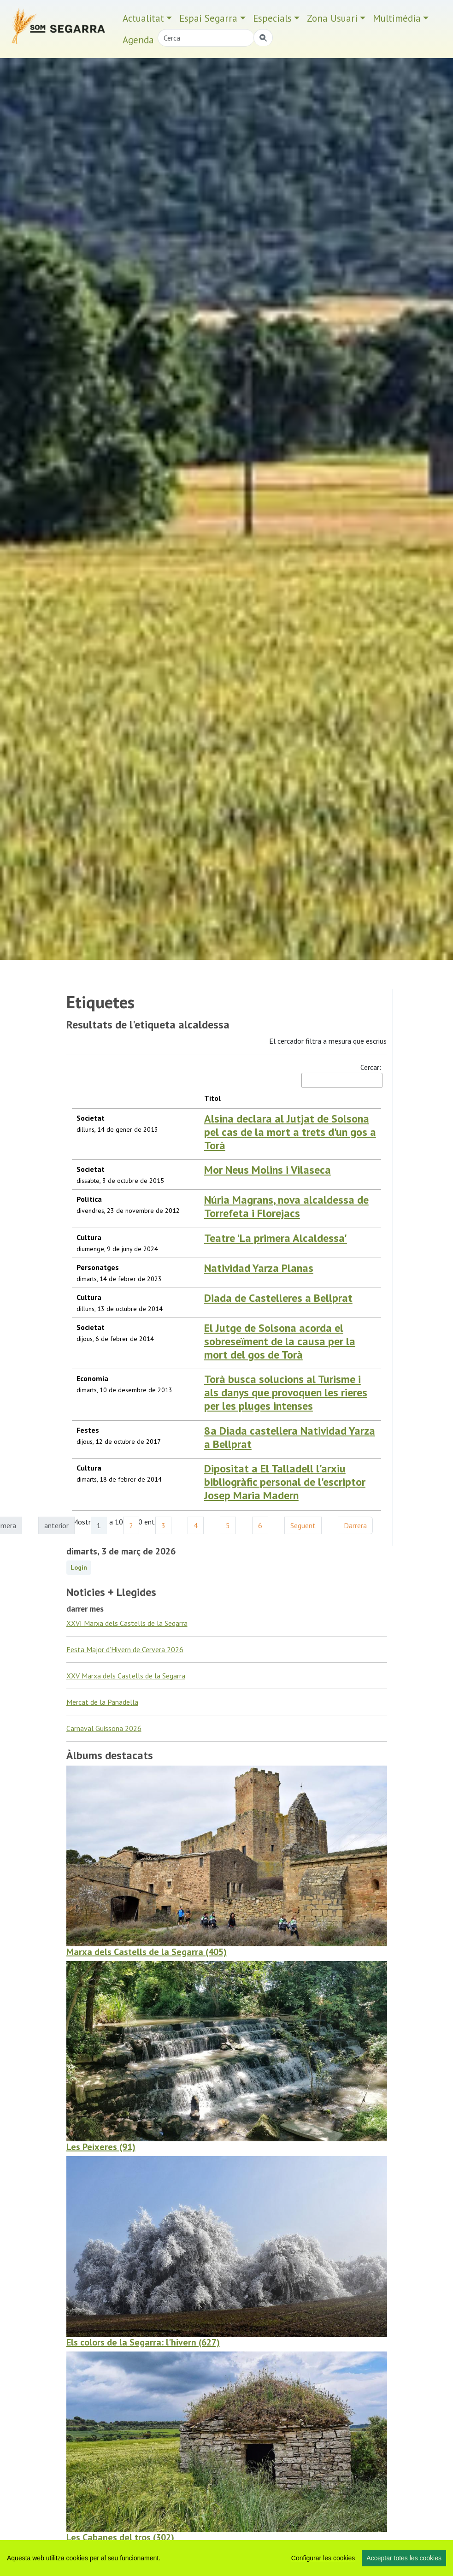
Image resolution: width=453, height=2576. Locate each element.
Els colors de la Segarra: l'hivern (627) (143, 2373)
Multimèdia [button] (397, 18)
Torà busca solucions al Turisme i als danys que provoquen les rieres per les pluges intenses (248, 1423)
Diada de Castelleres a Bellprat (210, 1335)
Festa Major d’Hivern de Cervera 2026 (124, 1680)
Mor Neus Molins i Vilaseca (199, 1159)
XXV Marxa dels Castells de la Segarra (125, 1706)
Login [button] (79, 1598)
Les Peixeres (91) (100, 2178)
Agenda (138, 40)
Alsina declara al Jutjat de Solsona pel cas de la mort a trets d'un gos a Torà (250, 1125)
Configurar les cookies (323, 2558)
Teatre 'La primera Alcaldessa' (207, 1253)
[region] (226, 2558)
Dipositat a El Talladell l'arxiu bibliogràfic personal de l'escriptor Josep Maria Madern (237, 1516)
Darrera (355, 1556)
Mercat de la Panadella (102, 1732)
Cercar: (341, 1075)
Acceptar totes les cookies (403, 2558)
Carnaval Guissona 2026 (103, 1759)
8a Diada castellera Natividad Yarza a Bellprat (246, 1469)
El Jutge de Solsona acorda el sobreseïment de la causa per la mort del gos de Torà (252, 1382)
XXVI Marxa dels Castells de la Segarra (127, 1654)
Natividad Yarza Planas (190, 1294)
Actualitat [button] (143, 18)
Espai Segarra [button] (208, 18)
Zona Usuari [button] (332, 18)
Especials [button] (272, 18)
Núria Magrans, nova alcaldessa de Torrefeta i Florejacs (244, 1207)
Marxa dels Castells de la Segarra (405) (146, 1983)
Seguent (303, 1556)
